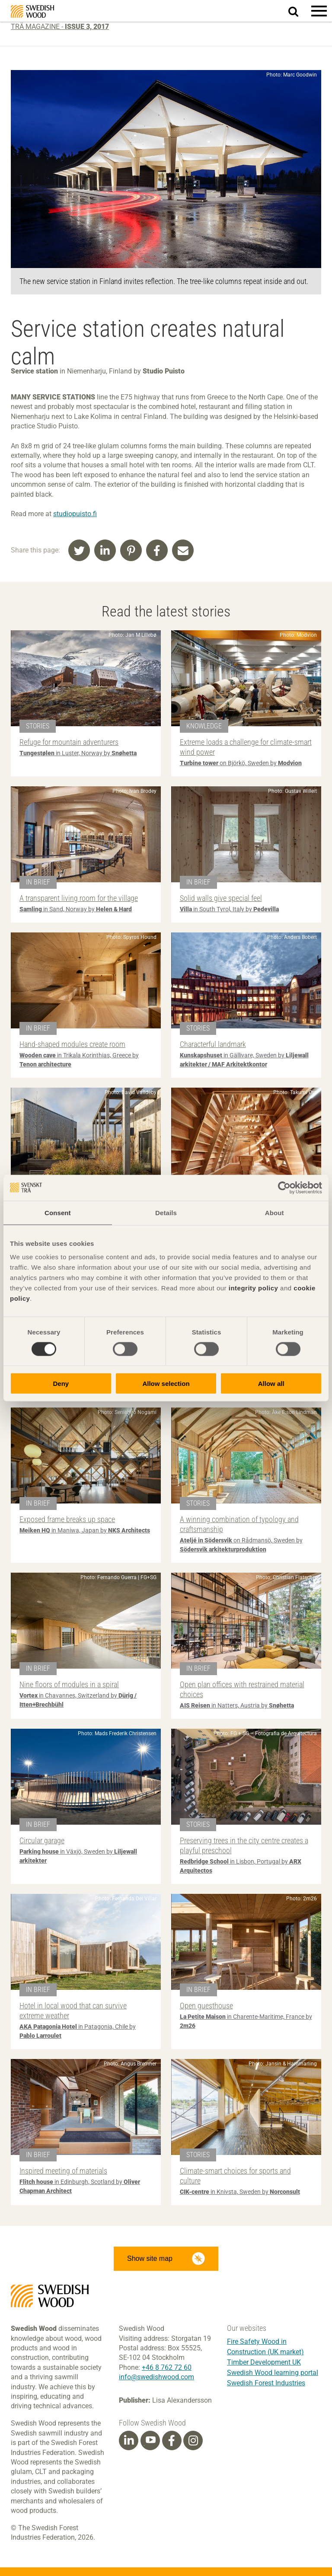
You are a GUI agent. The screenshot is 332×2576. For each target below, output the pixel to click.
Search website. (298, 10)
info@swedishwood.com (156, 2377)
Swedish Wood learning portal (272, 2373)
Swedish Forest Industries (266, 2383)
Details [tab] (166, 1212)
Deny (61, 1383)
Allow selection (165, 1383)
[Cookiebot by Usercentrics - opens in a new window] (284, 1187)
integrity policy (253, 1288)
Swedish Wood (32, 11)
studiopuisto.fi (75, 514)
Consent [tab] (58, 1212)
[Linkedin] (129, 2441)
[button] (319, 11)
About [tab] (274, 1212)
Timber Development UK (264, 2362)
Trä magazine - (60, 26)
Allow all (271, 1383)
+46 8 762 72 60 (167, 2367)
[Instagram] (193, 2441)
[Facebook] (171, 2441)
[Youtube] (150, 2440)
